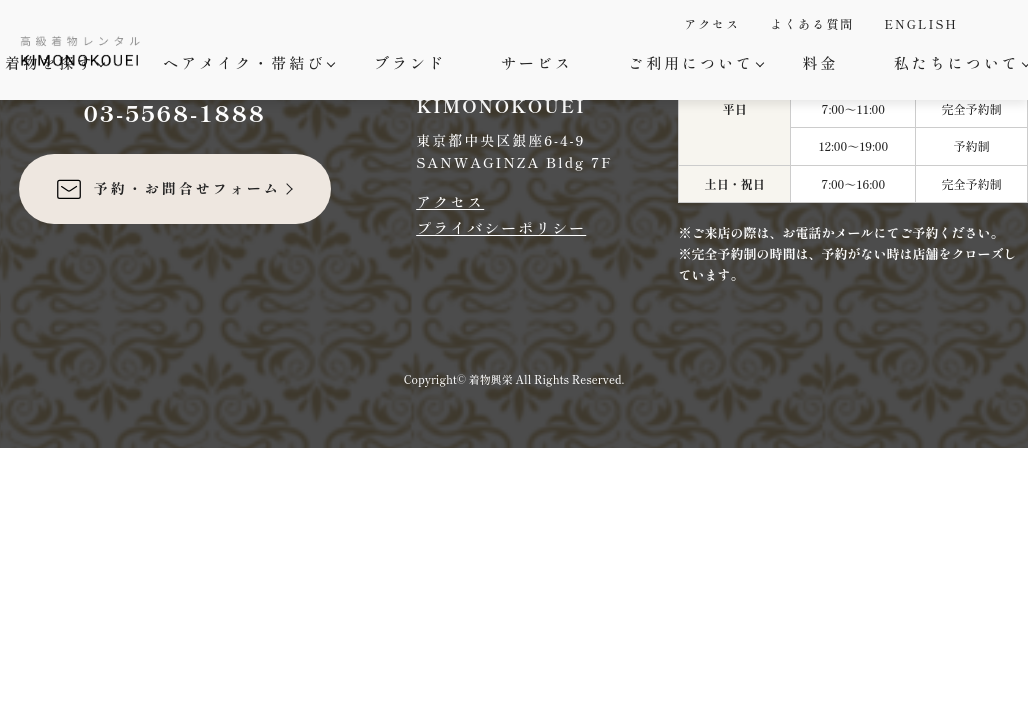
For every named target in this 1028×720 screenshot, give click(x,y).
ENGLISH (921, 23)
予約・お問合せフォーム (167, 189)
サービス (537, 62)
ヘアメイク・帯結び (246, 62)
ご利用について (693, 62)
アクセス (712, 23)
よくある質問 (812, 23)
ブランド (410, 62)
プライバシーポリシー (501, 227)
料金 (821, 62)
